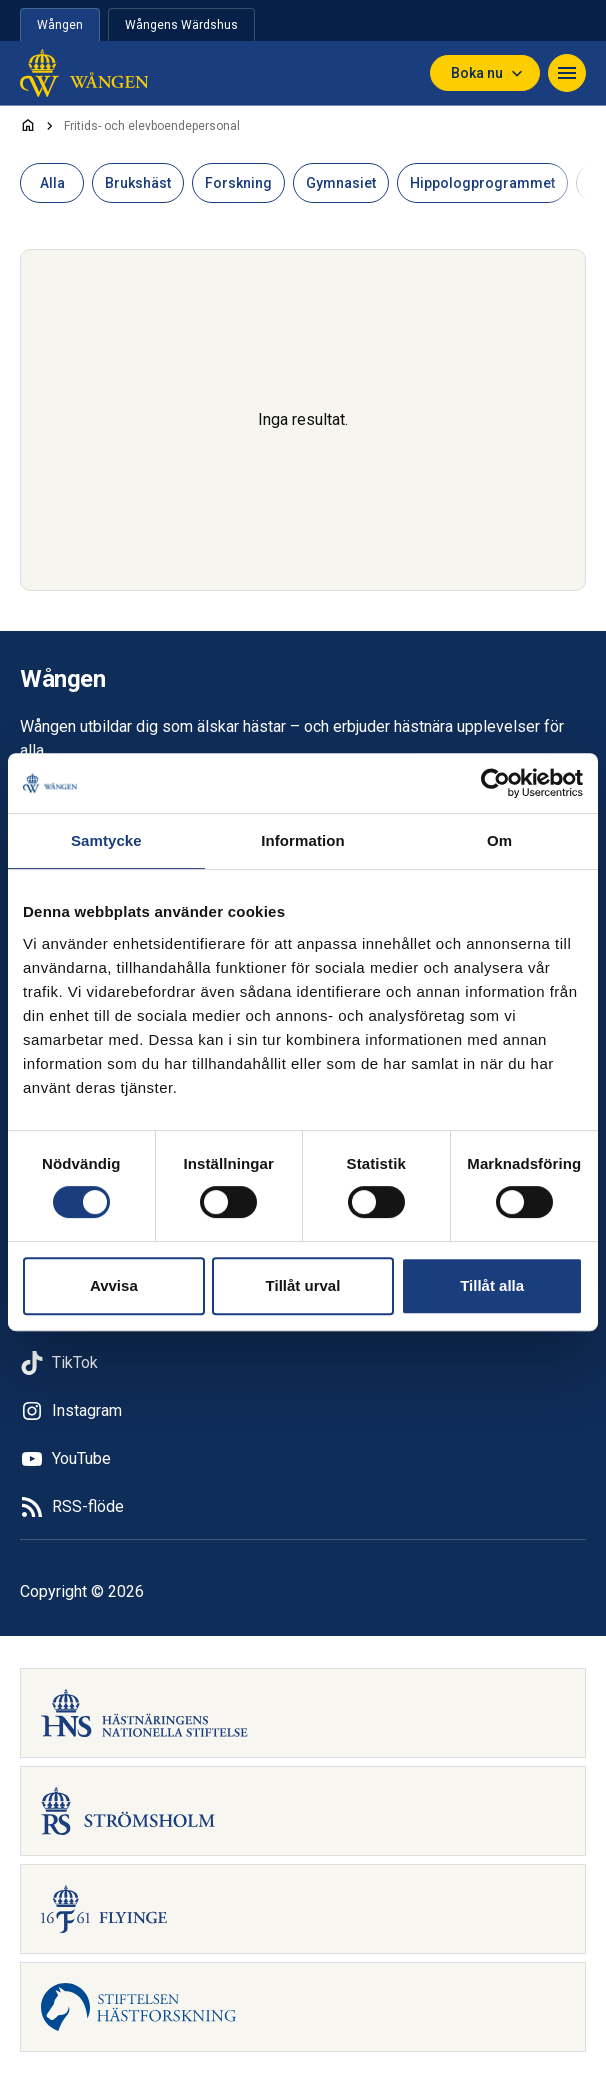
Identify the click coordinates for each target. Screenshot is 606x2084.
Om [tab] (499, 840)
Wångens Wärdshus (181, 25)
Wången (60, 25)
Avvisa (114, 1285)
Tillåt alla (492, 1285)
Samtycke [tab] (106, 840)
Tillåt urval (303, 1285)
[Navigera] (567, 73)
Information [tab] (303, 840)
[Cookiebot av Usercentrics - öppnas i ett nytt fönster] (495, 783)
